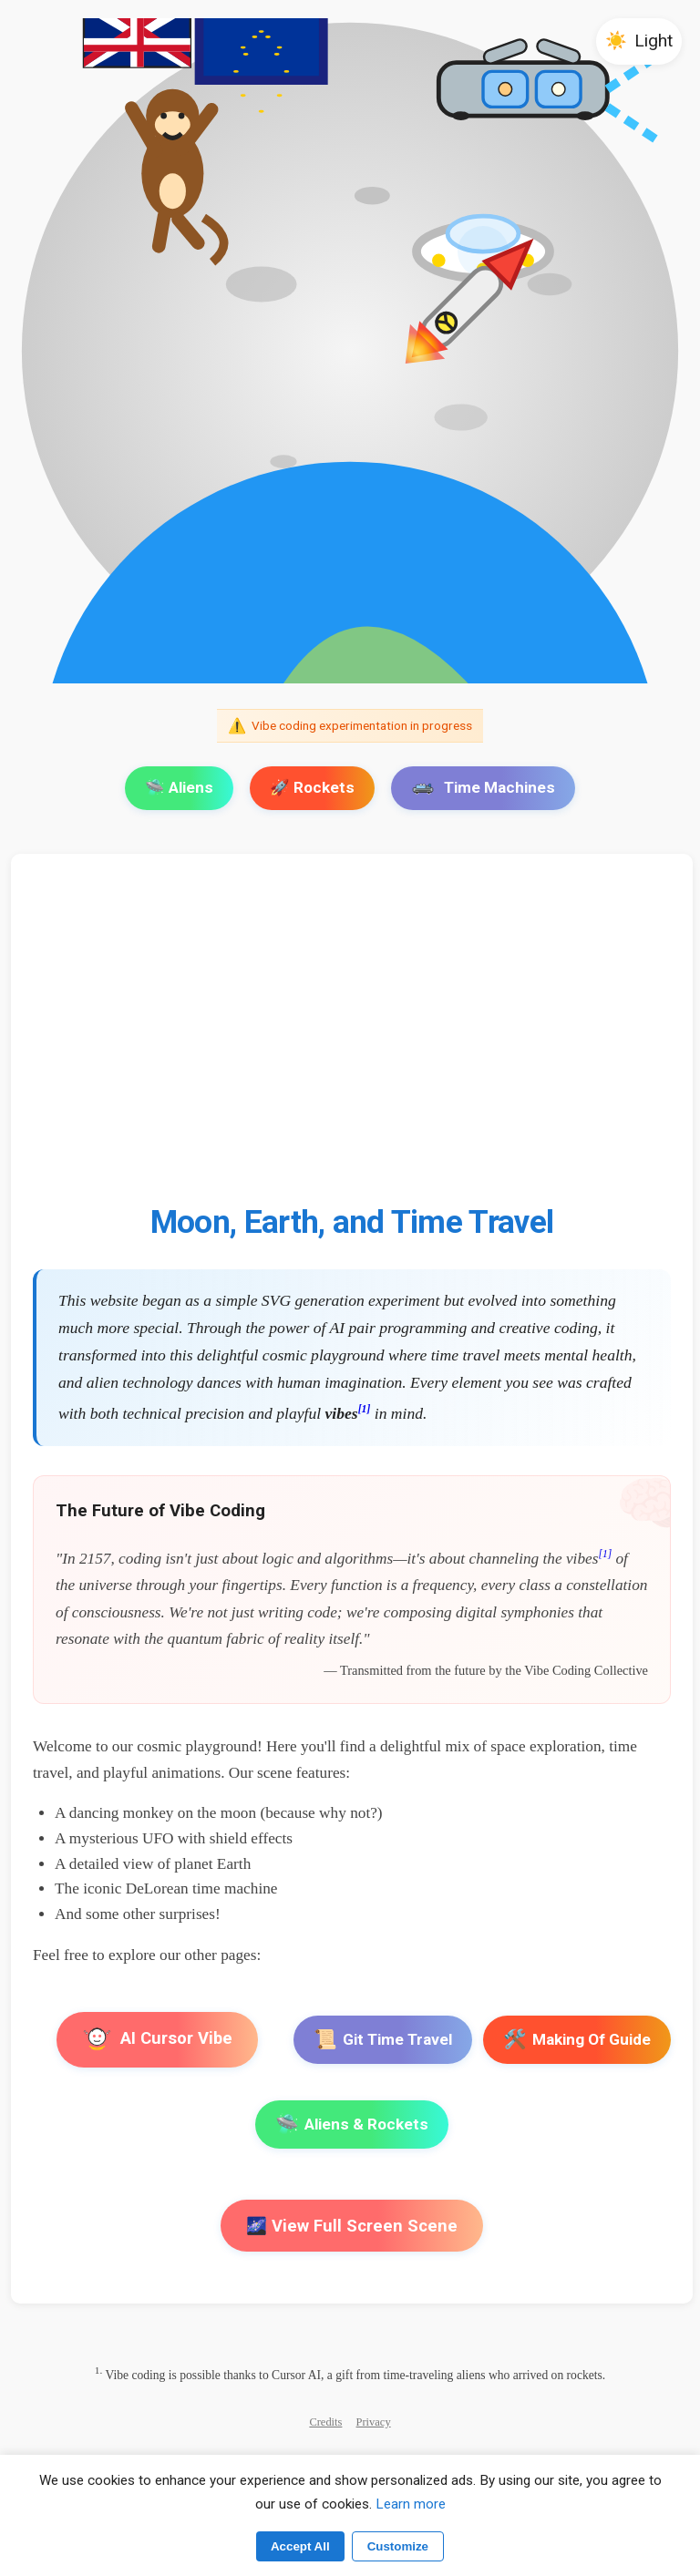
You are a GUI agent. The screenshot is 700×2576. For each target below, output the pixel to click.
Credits (325, 2422)
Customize (397, 2546)
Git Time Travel (383, 2040)
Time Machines (483, 787)
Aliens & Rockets (351, 2124)
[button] (639, 41)
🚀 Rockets (312, 787)
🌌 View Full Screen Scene (352, 2225)
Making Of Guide (577, 2040)
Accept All (300, 2546)
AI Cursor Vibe (157, 2040)
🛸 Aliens (179, 787)
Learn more (411, 2504)
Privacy (373, 2422)
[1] (364, 1409)
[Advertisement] (352, 1039)
